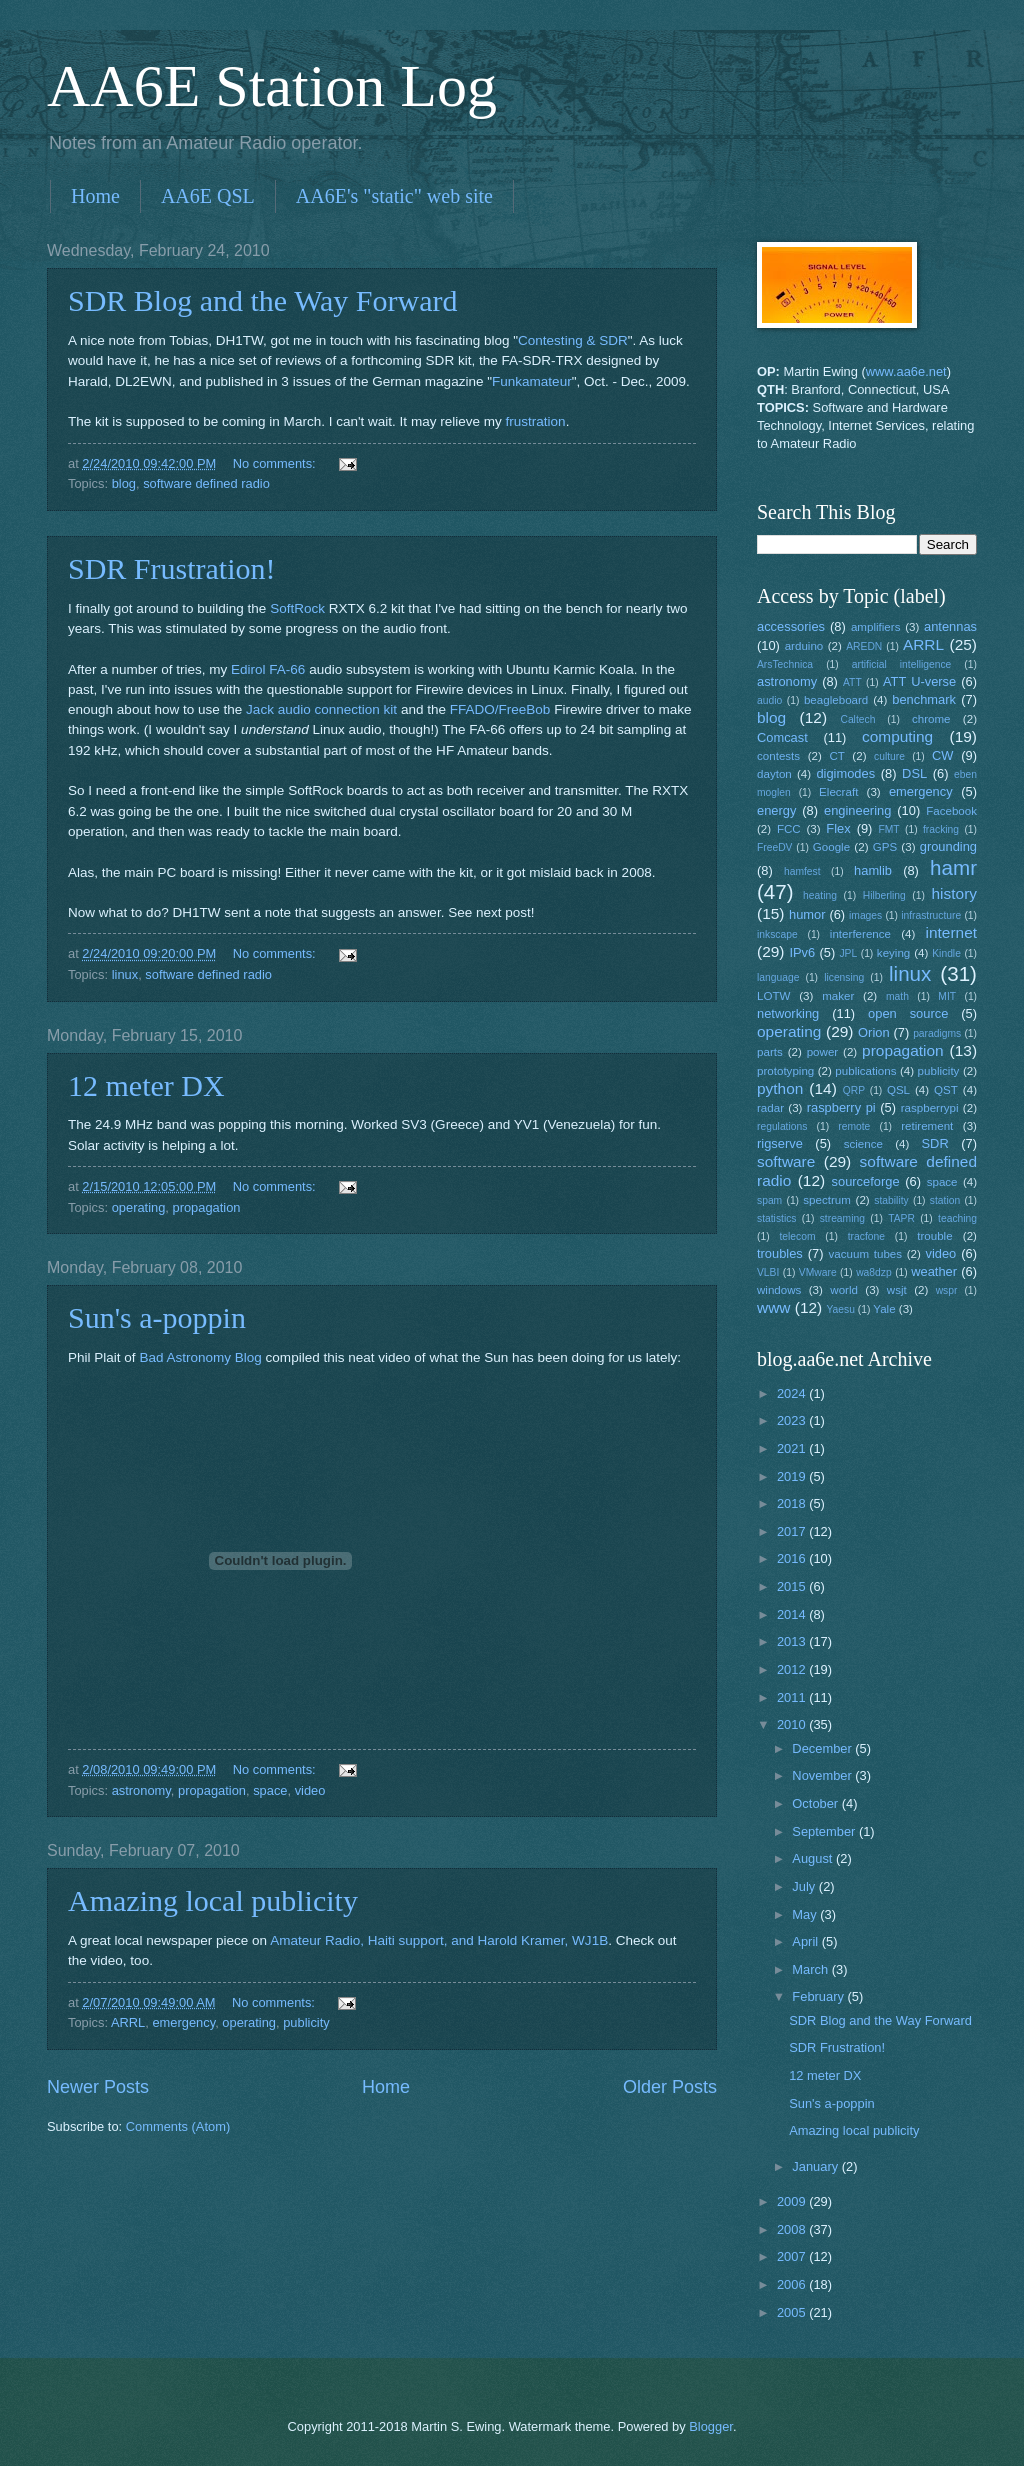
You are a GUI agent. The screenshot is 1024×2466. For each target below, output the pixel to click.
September (825, 1831)
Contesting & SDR (573, 340)
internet (952, 932)
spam (769, 1200)
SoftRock (297, 608)
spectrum (827, 1200)
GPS (885, 847)
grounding (948, 846)
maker (838, 996)
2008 (793, 2229)
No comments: (276, 463)
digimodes (845, 773)
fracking (941, 829)
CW (942, 755)
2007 (793, 2256)
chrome (931, 719)
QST (946, 1090)
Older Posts (670, 2087)
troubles (780, 1253)
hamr (953, 867)
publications (865, 1071)
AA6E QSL (208, 196)
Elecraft (838, 792)
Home (95, 196)
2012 (793, 1669)
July (805, 1886)
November (823, 1775)
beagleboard (836, 700)
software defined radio (206, 483)
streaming (842, 1218)
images (865, 915)
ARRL (128, 2022)
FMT (889, 829)
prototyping (785, 1071)
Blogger (711, 2426)
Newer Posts (98, 2087)
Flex (838, 828)
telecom (797, 1236)
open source (908, 1013)
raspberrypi (930, 1108)
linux (125, 974)
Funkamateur (532, 381)
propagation (207, 1207)
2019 (793, 1476)
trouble (934, 1236)
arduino (804, 646)
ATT (852, 682)
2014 (793, 1614)
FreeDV (774, 847)
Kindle (946, 953)
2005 (793, 2312)
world (844, 1290)
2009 (793, 2201)
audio (769, 700)
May (806, 1914)
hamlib (873, 870)
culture (889, 756)
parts (770, 1052)
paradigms (937, 1033)
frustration (536, 421)
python (780, 1088)
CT (836, 756)
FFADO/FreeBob (500, 709)
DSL (914, 773)
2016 (793, 1558)
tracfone (866, 1236)
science (863, 1144)
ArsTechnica (785, 664)
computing (897, 736)
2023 (793, 1420)
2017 (793, 1531)
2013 (793, 1641)
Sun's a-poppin (157, 1317)
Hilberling (884, 895)
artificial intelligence (901, 664)
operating (139, 1207)
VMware (818, 1272)
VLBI (768, 1272)
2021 (793, 1448)
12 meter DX (146, 1085)
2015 (793, 1586)
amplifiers (876, 627)
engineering (857, 810)
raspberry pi (841, 1107)
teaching (957, 1218)
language (778, 977)
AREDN (864, 646)
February (819, 1996)
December (823, 1748)
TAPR (901, 1218)
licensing (844, 977)
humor (807, 914)
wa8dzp (874, 1272)
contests (778, 756)
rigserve (780, 1143)
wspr (947, 1290)
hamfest (802, 871)
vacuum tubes (866, 1254)
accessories (791, 626)
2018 (793, 1503)
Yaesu (841, 1309)
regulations (782, 1126)
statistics (776, 1218)
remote (854, 1126)
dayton (774, 774)
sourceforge (866, 1181)
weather (934, 1271)
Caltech (857, 719)
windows (779, 1290)
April (806, 1941)
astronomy (141, 1790)
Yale (884, 1309)
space (270, 1790)
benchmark (924, 699)
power (823, 1052)
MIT (947, 996)
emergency (183, 2022)
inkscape (777, 934)
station (945, 1200)
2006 (793, 2284)
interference (860, 934)
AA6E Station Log (272, 86)
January (816, 2166)
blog (124, 483)
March (811, 1969)
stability (891, 1200)
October (816, 1803)
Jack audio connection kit (321, 709)
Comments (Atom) (178, 2126)
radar (770, 1108)
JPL (848, 953)
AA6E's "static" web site (394, 196)
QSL (898, 1090)
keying (893, 953)
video (310, 1790)
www (773, 1307)
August (814, 1858)
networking (788, 1013)
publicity (306, 2022)
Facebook (951, 811)
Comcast (782, 737)
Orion (873, 1032)
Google (831, 847)
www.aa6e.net (906, 371)
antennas (950, 626)
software (786, 1161)
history (954, 893)
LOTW (773, 996)
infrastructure (931, 915)
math (897, 996)
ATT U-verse (919, 681)
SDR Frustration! (172, 568)
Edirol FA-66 (268, 669)
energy (776, 810)
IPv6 (802, 952)
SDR (935, 1143)
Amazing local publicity (213, 1900)
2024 (793, 1393)
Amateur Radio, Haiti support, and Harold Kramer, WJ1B (439, 1940)
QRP (854, 1090)
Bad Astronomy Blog (200, 1357)
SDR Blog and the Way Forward (263, 300)
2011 (793, 1697)
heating (820, 895)
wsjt (897, 1290)
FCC (789, 829)
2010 (793, 1724)
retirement (927, 1126)
